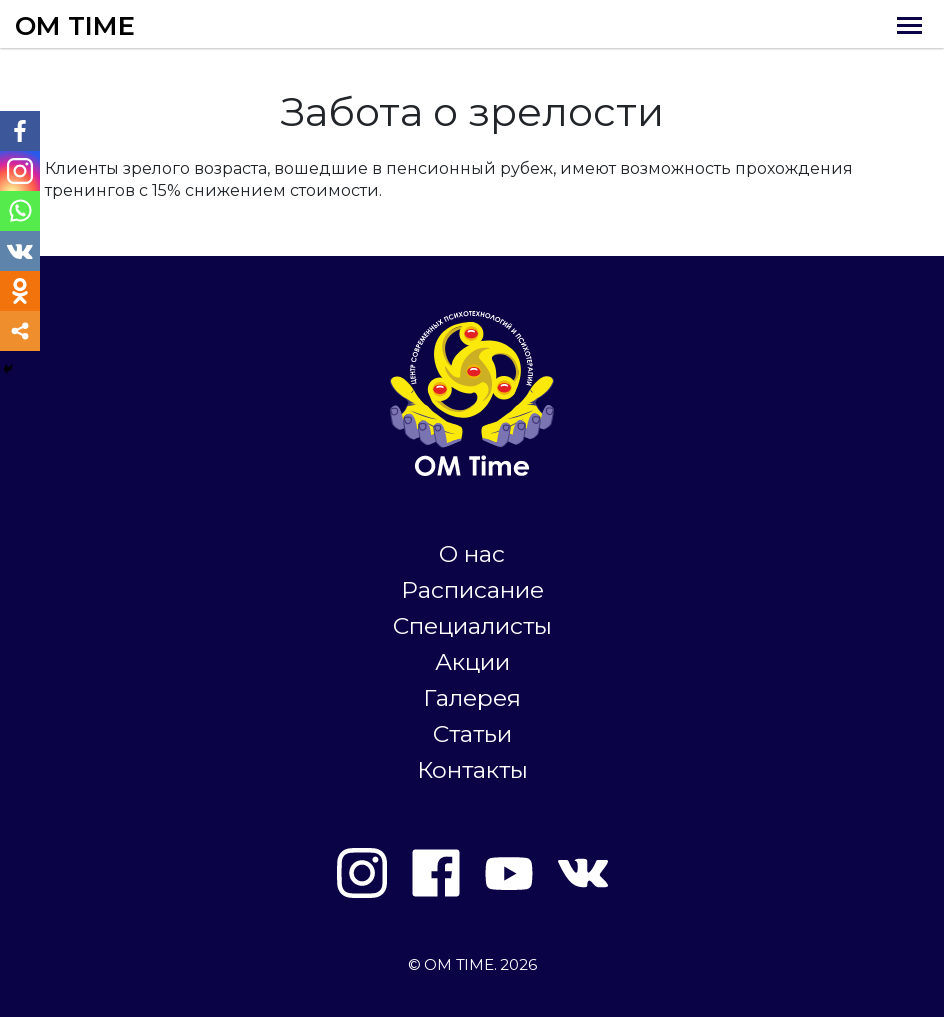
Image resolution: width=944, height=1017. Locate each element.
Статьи (472, 734)
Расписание (472, 590)
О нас (472, 554)
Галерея (472, 698)
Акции (472, 662)
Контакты (472, 770)
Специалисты (472, 626)
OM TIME (75, 26)
